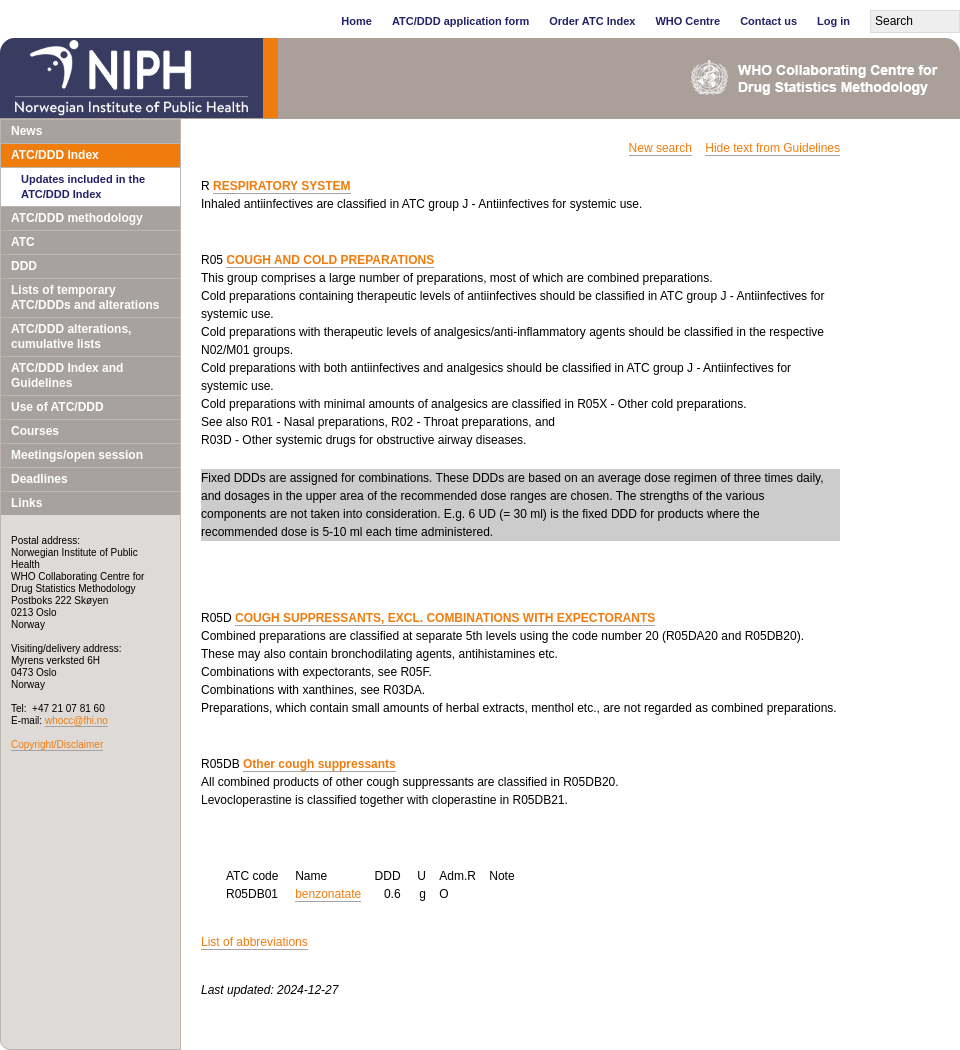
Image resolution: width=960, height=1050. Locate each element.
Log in (833, 21)
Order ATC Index (592, 21)
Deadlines (39, 479)
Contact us (768, 21)
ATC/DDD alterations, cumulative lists (71, 336)
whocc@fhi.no (76, 720)
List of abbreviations (254, 942)
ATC (23, 242)
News (26, 131)
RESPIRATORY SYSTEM (282, 186)
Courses (35, 431)
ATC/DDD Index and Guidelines (67, 375)
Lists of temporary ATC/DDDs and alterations (85, 297)
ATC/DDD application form (460, 21)
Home (356, 21)
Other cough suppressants (319, 764)
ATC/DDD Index (55, 155)
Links (26, 503)
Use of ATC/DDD (57, 407)
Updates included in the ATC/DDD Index (83, 186)
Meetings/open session (77, 455)
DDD (24, 266)
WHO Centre (687, 21)
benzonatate (328, 894)
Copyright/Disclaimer (57, 744)
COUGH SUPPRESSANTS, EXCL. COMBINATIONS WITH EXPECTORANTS (445, 618)
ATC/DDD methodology (77, 218)
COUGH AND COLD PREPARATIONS (330, 260)
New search (660, 148)
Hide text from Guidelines (772, 148)
